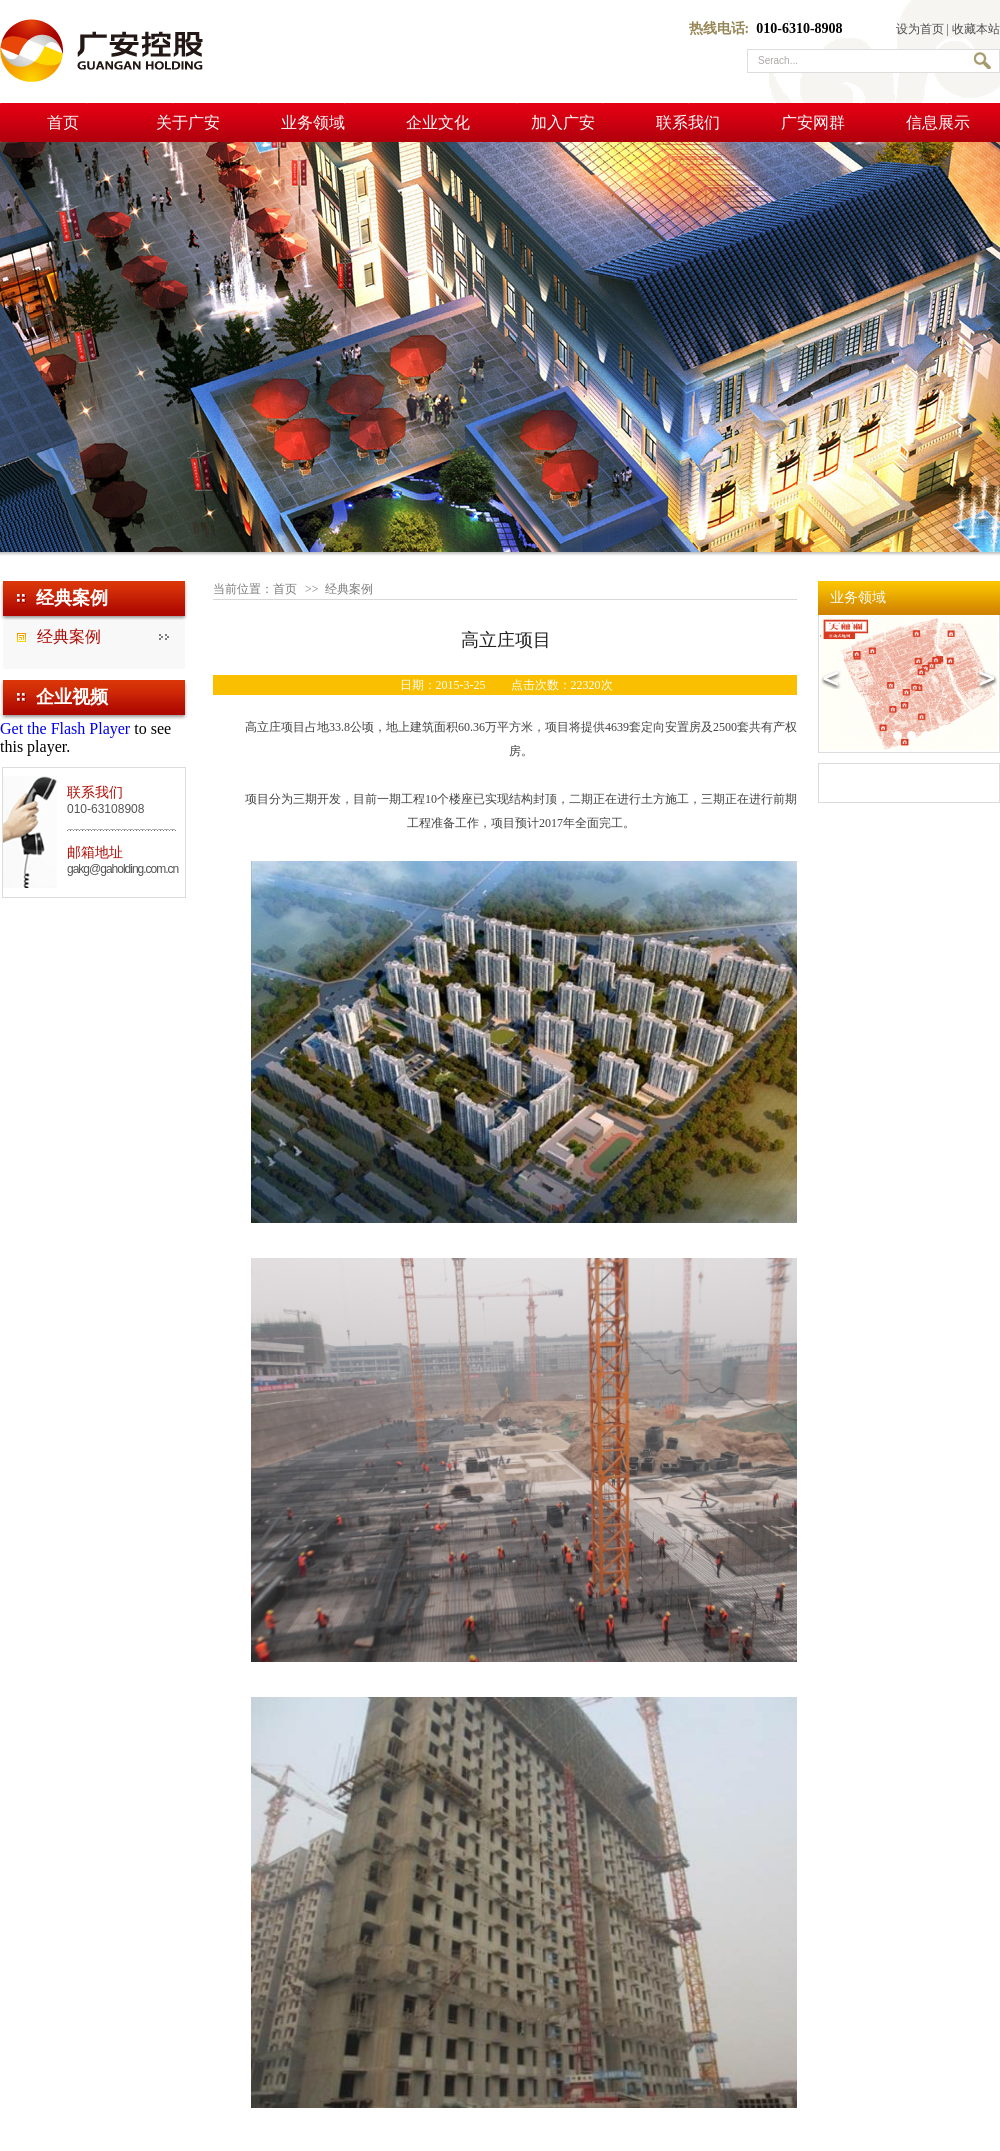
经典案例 (69, 636)
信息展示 (938, 122)
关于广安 (188, 122)
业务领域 (313, 122)
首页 (63, 122)
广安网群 (813, 122)
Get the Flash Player (65, 728)
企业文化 (438, 122)
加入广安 (563, 122)
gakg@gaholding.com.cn (122, 869)
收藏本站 (976, 29)
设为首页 (920, 29)
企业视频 (72, 697)
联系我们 (688, 122)
